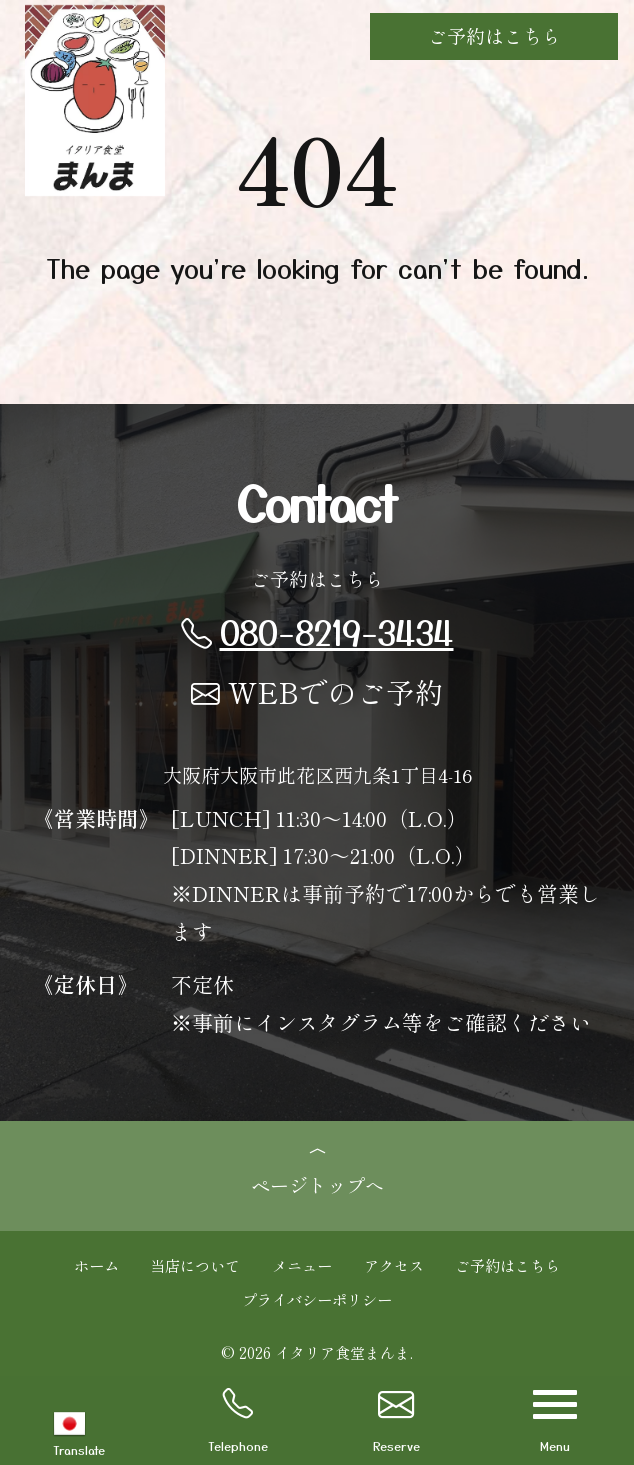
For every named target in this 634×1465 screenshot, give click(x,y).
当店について (195, 1265)
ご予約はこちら (494, 35)
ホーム (96, 1265)
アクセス (394, 1265)
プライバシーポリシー (317, 1299)
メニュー (302, 1265)
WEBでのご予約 (317, 691)
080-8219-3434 (317, 631)
